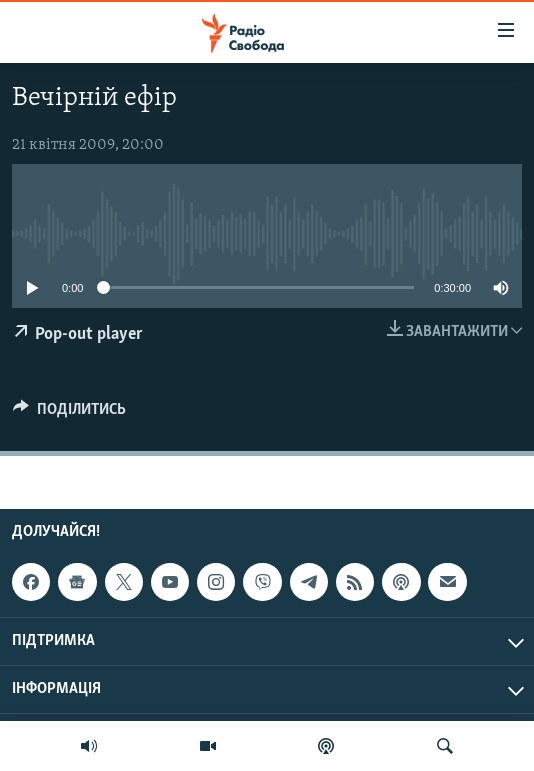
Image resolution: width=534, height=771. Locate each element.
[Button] (69, 414)
